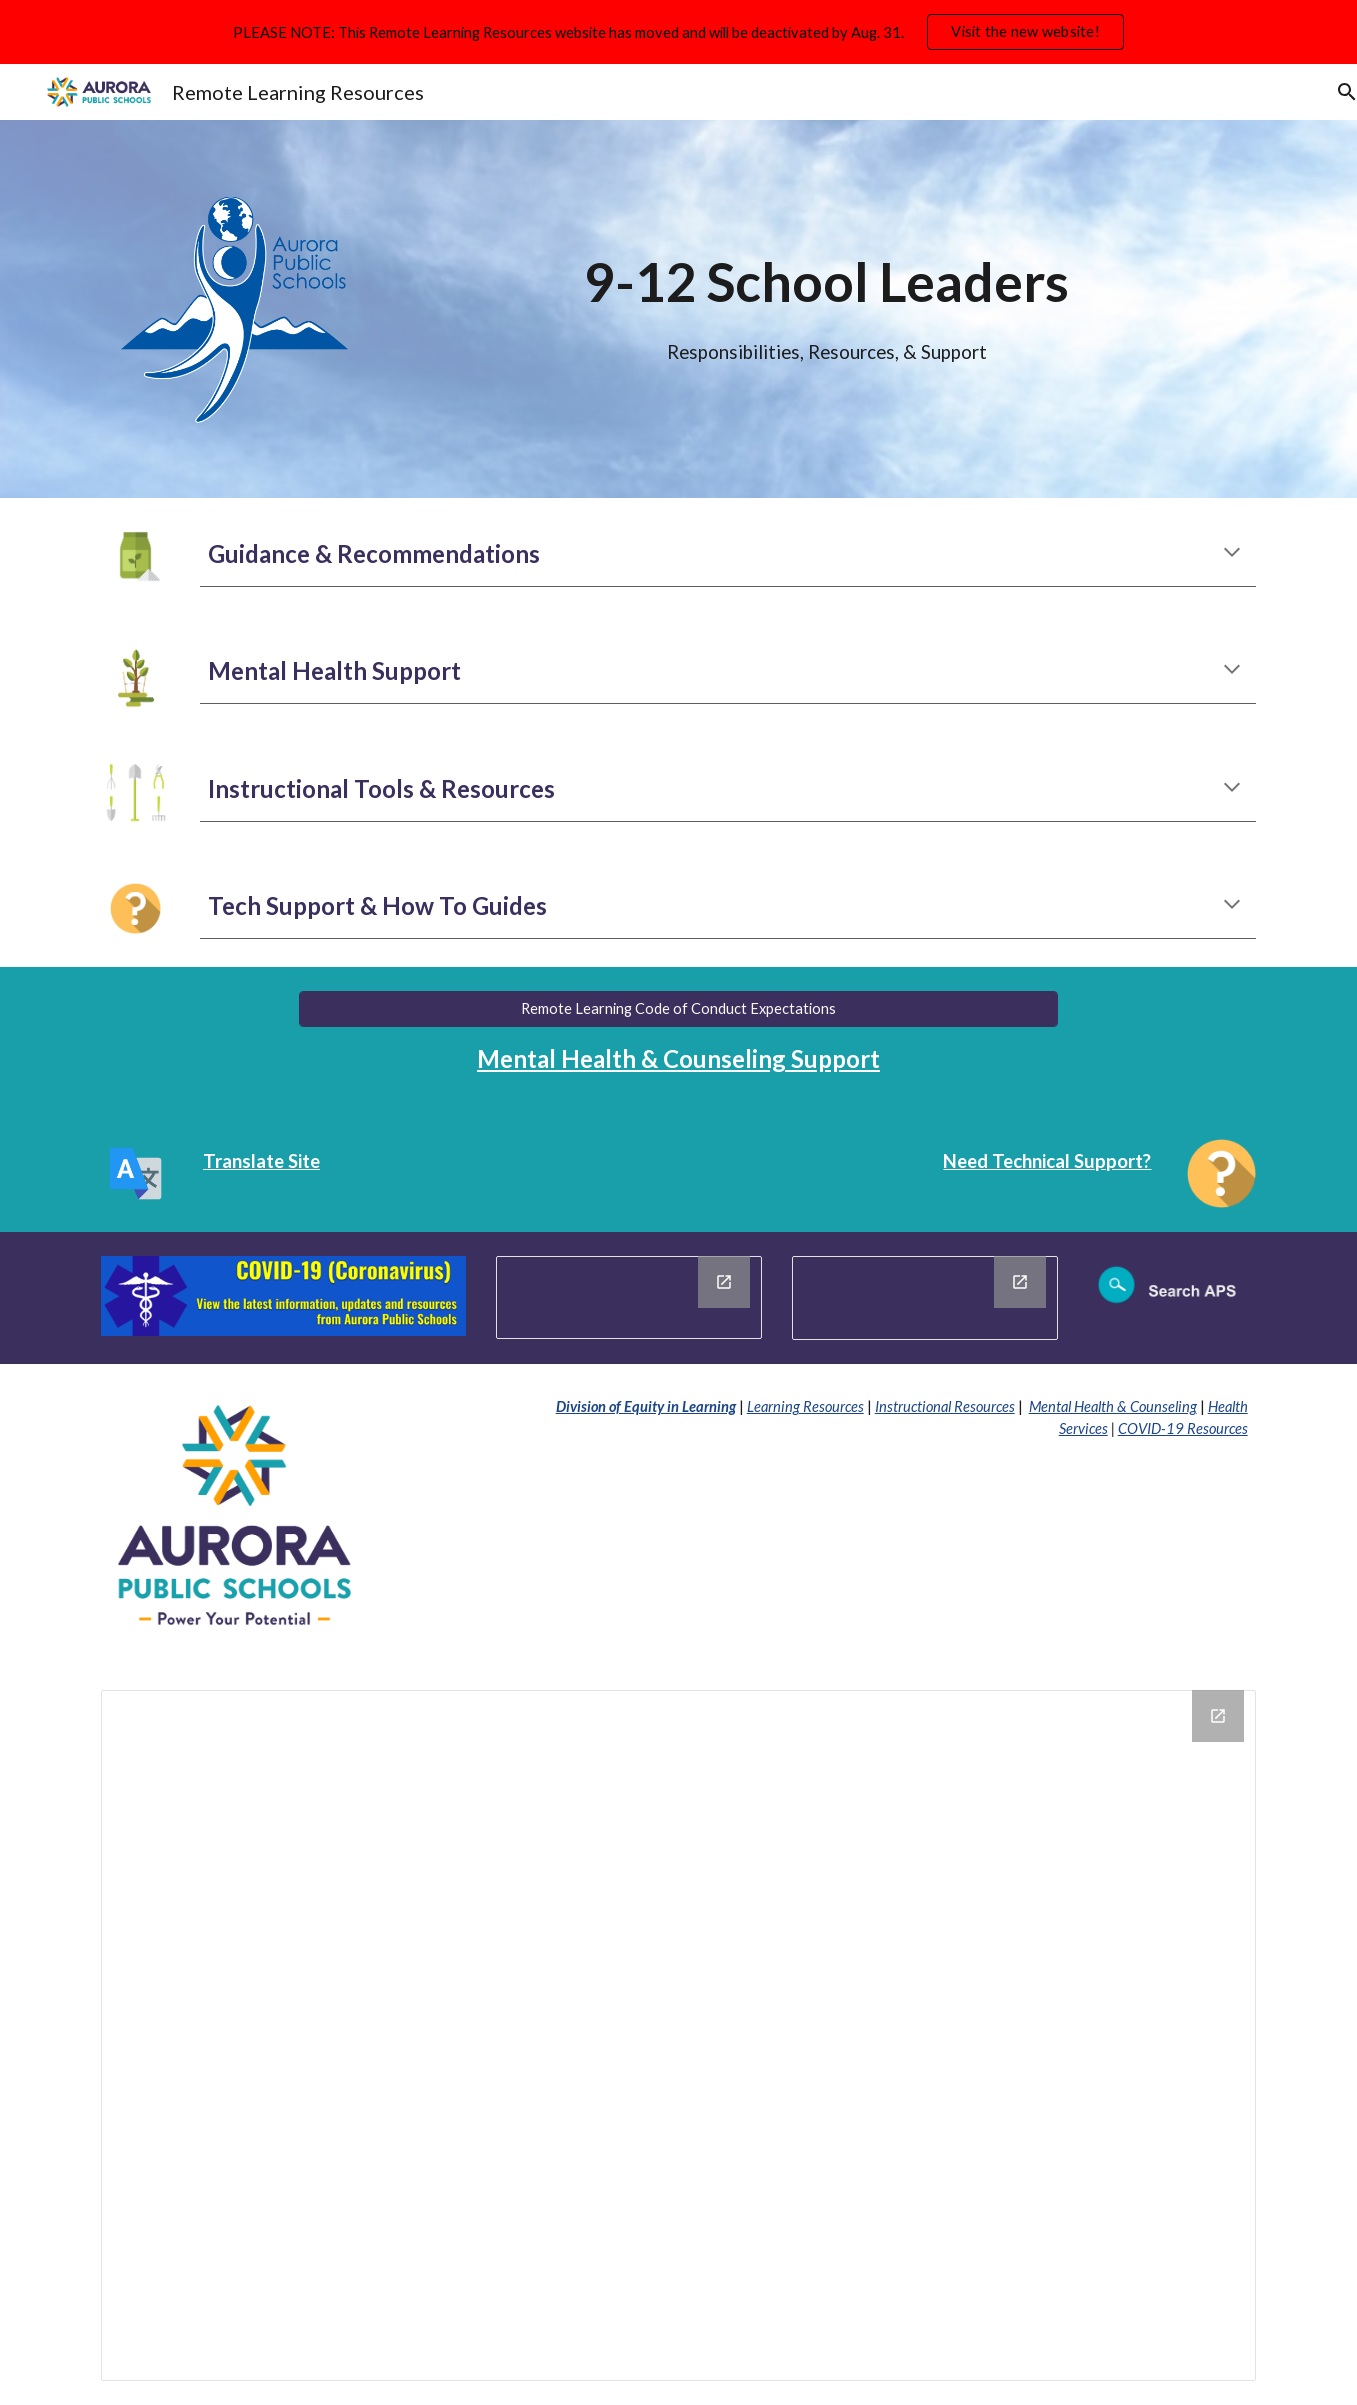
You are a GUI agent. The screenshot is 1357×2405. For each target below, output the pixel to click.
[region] (678, 32)
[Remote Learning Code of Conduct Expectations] (679, 1009)
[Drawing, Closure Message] (629, 1297)
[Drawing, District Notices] (925, 1298)
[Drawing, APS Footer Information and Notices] (678, 2035)
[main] (826, 275)
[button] (1333, 92)
